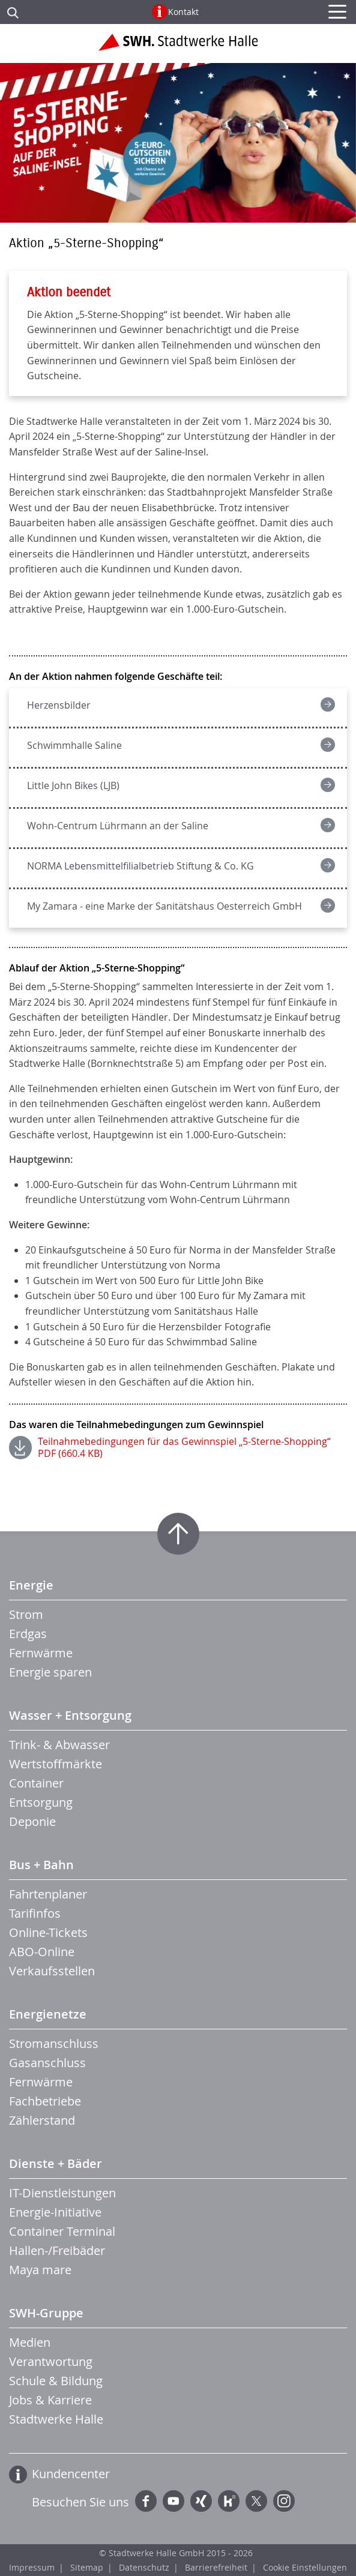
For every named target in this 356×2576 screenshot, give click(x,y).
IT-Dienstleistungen (62, 2193)
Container (36, 1783)
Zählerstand (42, 2120)
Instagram (284, 2501)
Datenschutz (144, 2567)
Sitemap (86, 2567)
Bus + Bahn (41, 1865)
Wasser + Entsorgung (70, 1715)
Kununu (229, 2501)
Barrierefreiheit (216, 2567)
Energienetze (47, 2014)
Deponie (32, 1821)
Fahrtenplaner (48, 1894)
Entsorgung (41, 1802)
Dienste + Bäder (55, 2163)
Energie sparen (50, 1672)
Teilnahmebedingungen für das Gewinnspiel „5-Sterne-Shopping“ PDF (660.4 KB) (184, 1447)
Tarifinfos (35, 1913)
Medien (29, 2342)
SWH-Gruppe (46, 2313)
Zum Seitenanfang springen (178, 1534)
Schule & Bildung (56, 2381)
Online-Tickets (48, 1932)
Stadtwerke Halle (56, 2419)
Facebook (146, 2501)
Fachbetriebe (45, 2101)
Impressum (32, 2567)
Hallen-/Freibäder (57, 2250)
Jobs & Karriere (50, 2400)
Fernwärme (41, 1653)
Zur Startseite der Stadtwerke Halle (178, 47)
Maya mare (40, 2270)
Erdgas (28, 1634)
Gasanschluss (47, 2063)
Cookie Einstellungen (305, 2567)
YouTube (173, 2501)
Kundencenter (71, 2474)
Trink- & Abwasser (59, 1745)
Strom (26, 1614)
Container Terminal (62, 2231)
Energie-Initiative (55, 2212)
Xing (201, 2501)
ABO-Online (41, 1952)
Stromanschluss (53, 2043)
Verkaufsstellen (52, 1971)
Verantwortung (50, 2361)
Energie (31, 1585)
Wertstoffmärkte (55, 1764)
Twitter (256, 2501)
